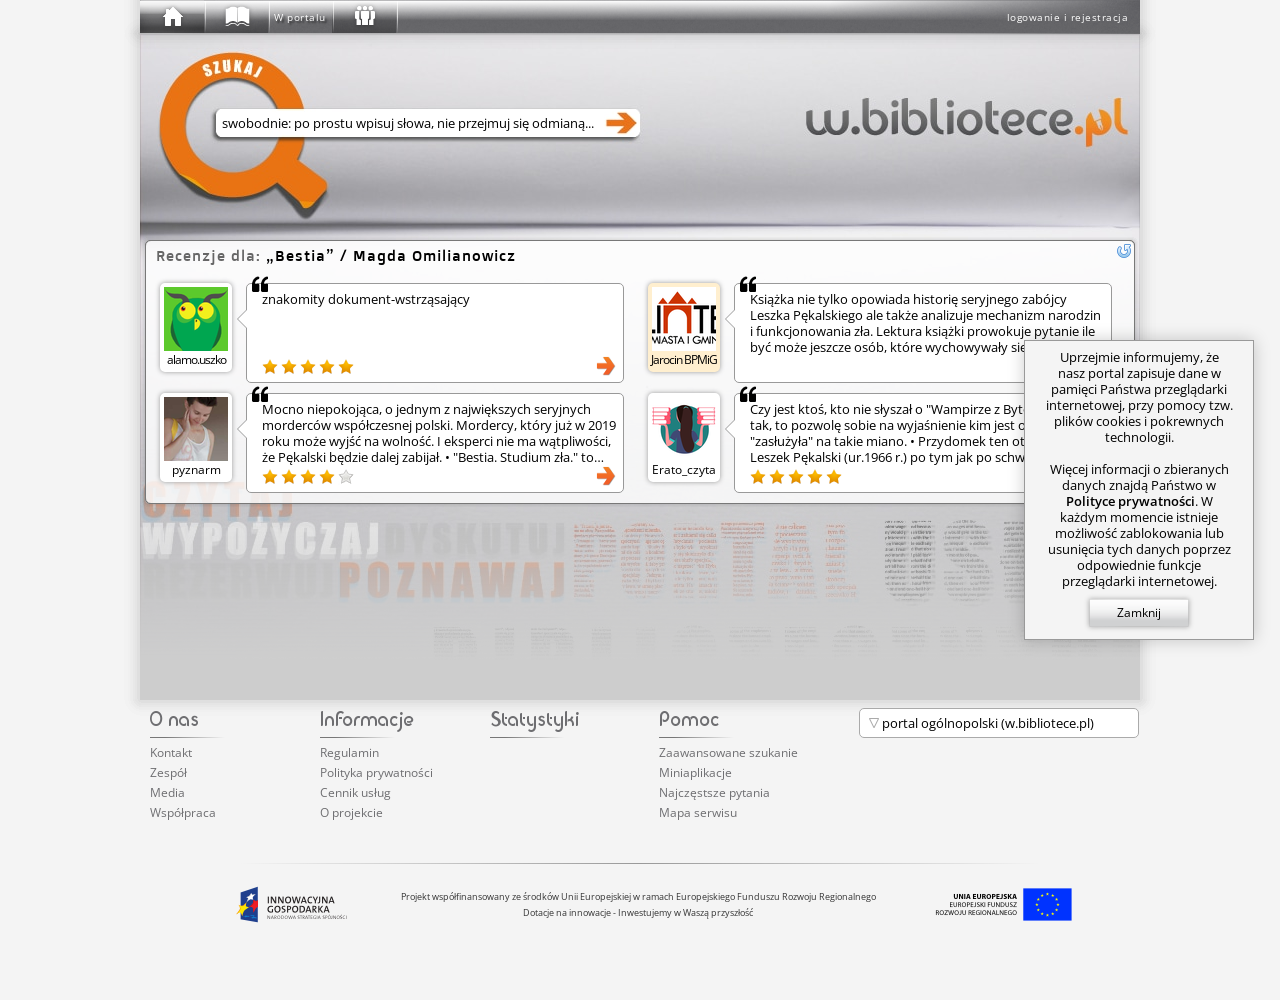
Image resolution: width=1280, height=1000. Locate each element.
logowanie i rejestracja (1068, 17)
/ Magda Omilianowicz (391, 255)
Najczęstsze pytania (714, 792)
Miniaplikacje (695, 772)
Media (167, 792)
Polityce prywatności (1130, 501)
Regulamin (349, 752)
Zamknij (1139, 612)
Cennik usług (355, 792)
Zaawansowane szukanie (728, 752)
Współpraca (183, 812)
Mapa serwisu (698, 812)
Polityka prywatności (376, 772)
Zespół (168, 772)
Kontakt (171, 752)
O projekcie (351, 812)
